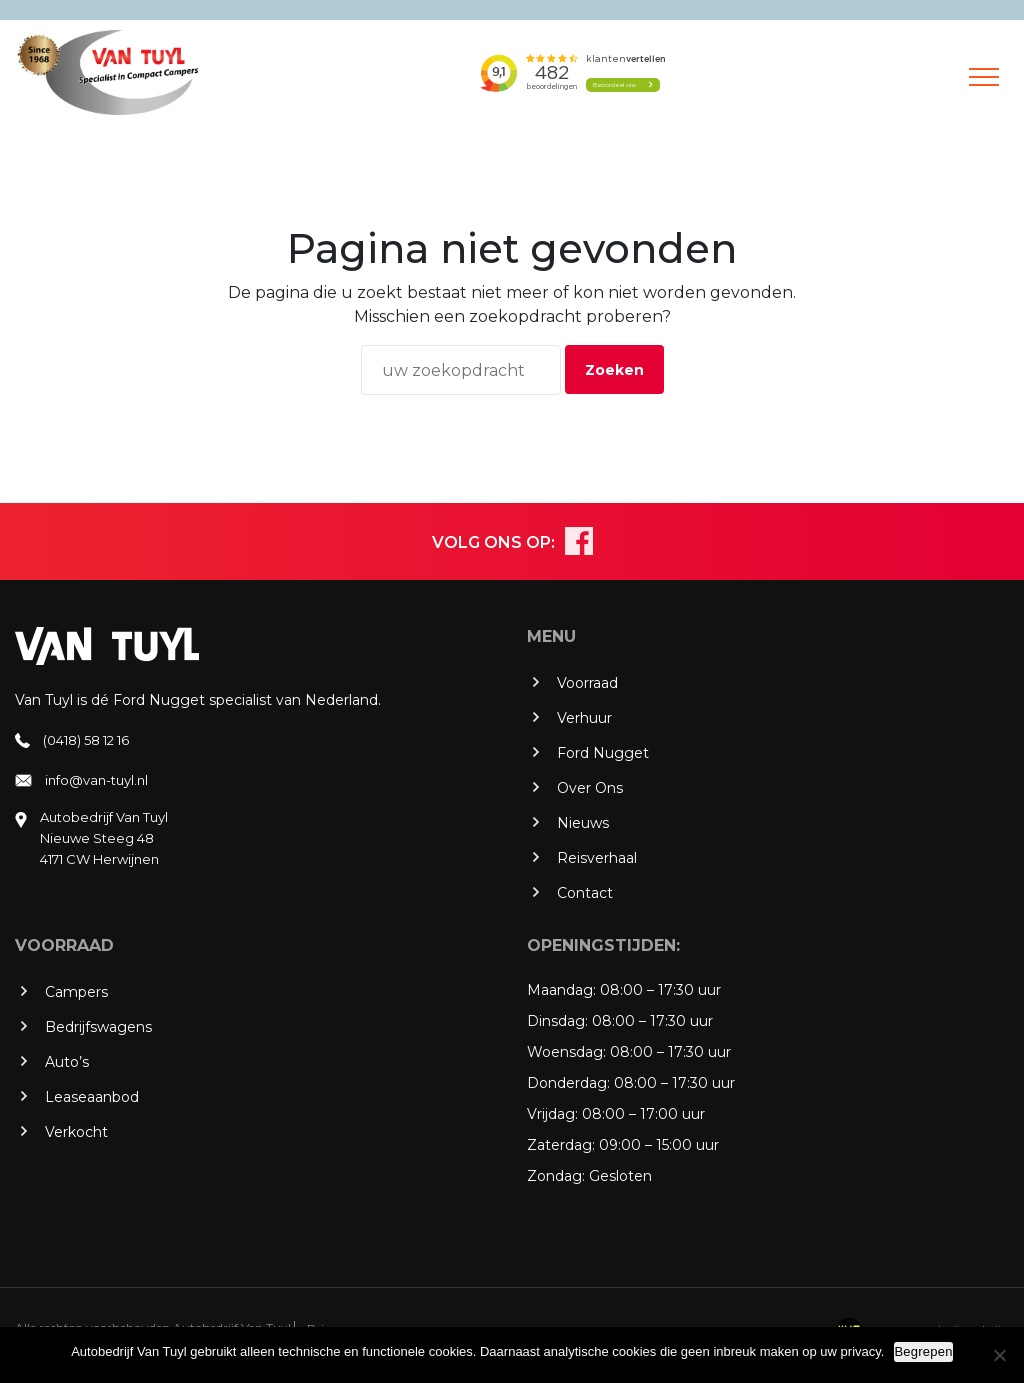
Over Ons (590, 788)
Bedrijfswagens (98, 1027)
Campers (76, 992)
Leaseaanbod (92, 1097)
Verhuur (584, 718)
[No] (999, 1355)
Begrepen (923, 1351)
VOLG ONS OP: (493, 542)
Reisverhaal (597, 858)
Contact (585, 893)
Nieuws (583, 823)
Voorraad (587, 683)
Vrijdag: (552, 1114)
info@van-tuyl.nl (96, 780)
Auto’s (67, 1062)
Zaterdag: (561, 1145)
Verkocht (76, 1132)
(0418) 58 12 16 (86, 740)
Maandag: (561, 990)
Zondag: (556, 1176)
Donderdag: (568, 1083)
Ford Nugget (603, 753)
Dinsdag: (557, 1021)
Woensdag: (566, 1052)
